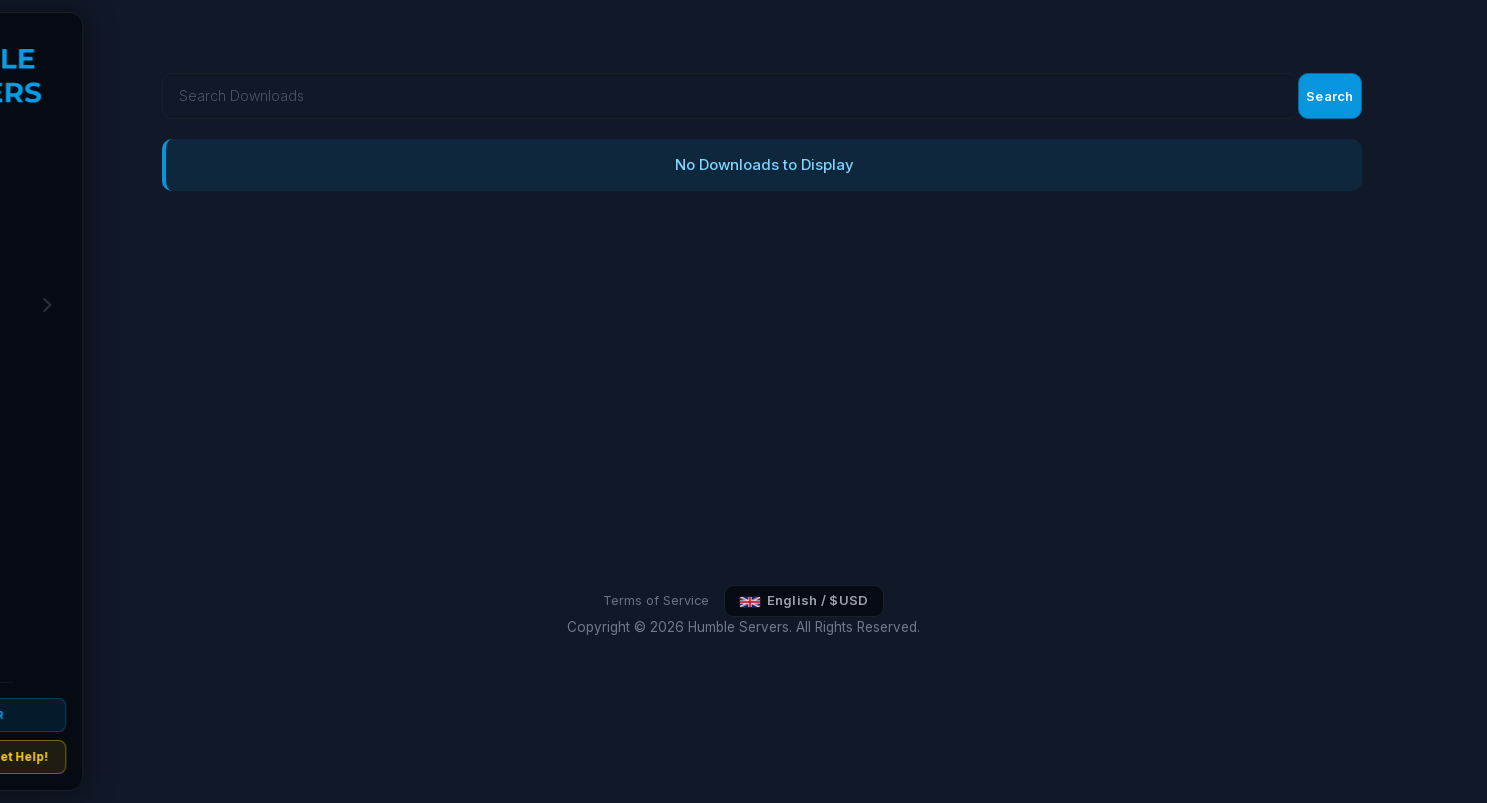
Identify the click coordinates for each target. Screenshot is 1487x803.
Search (1435, 42)
